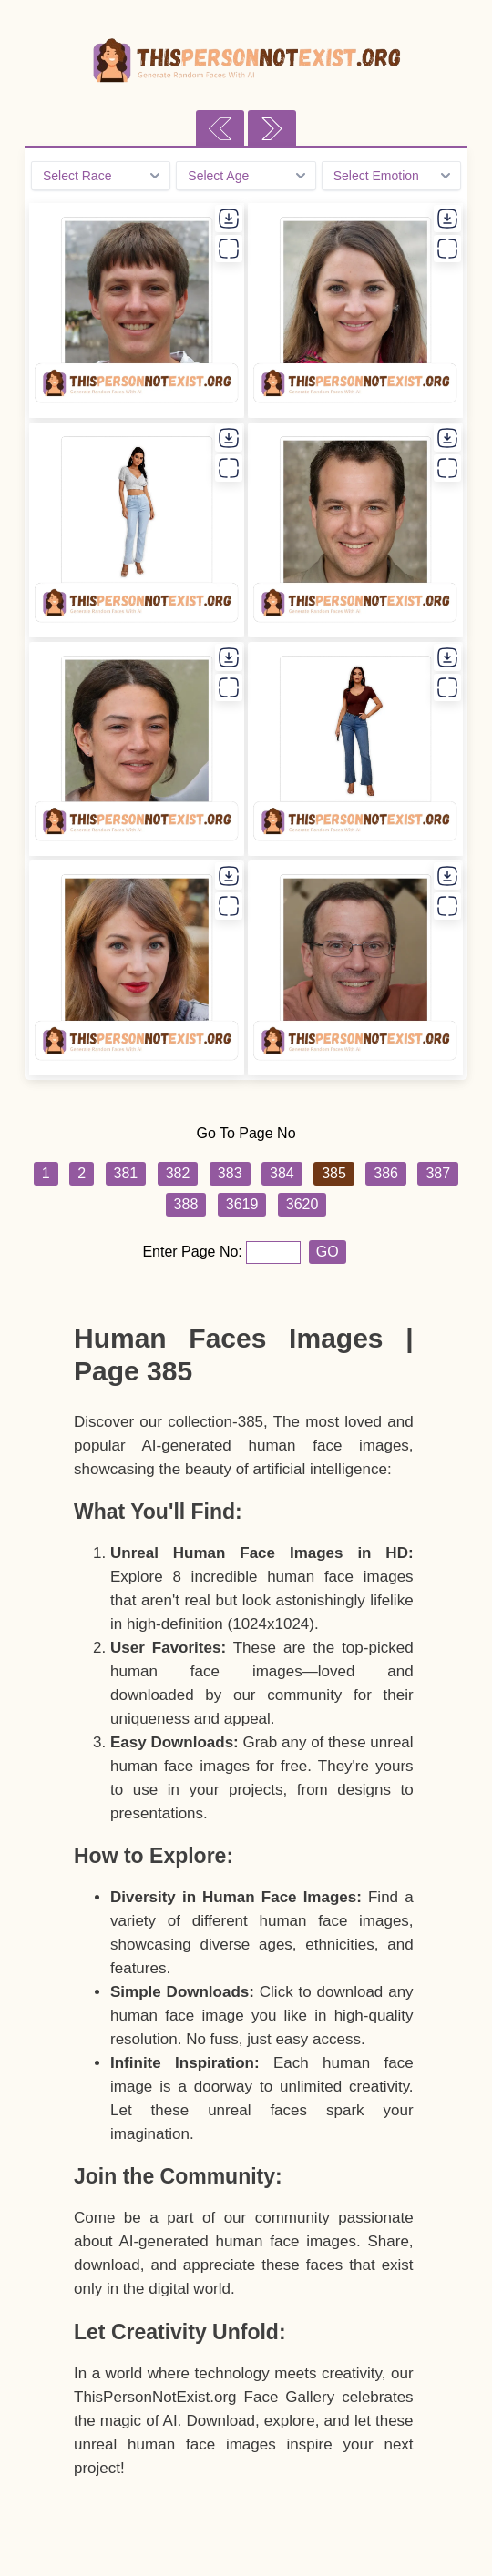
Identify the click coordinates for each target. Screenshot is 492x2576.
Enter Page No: (194, 1251)
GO (327, 1251)
